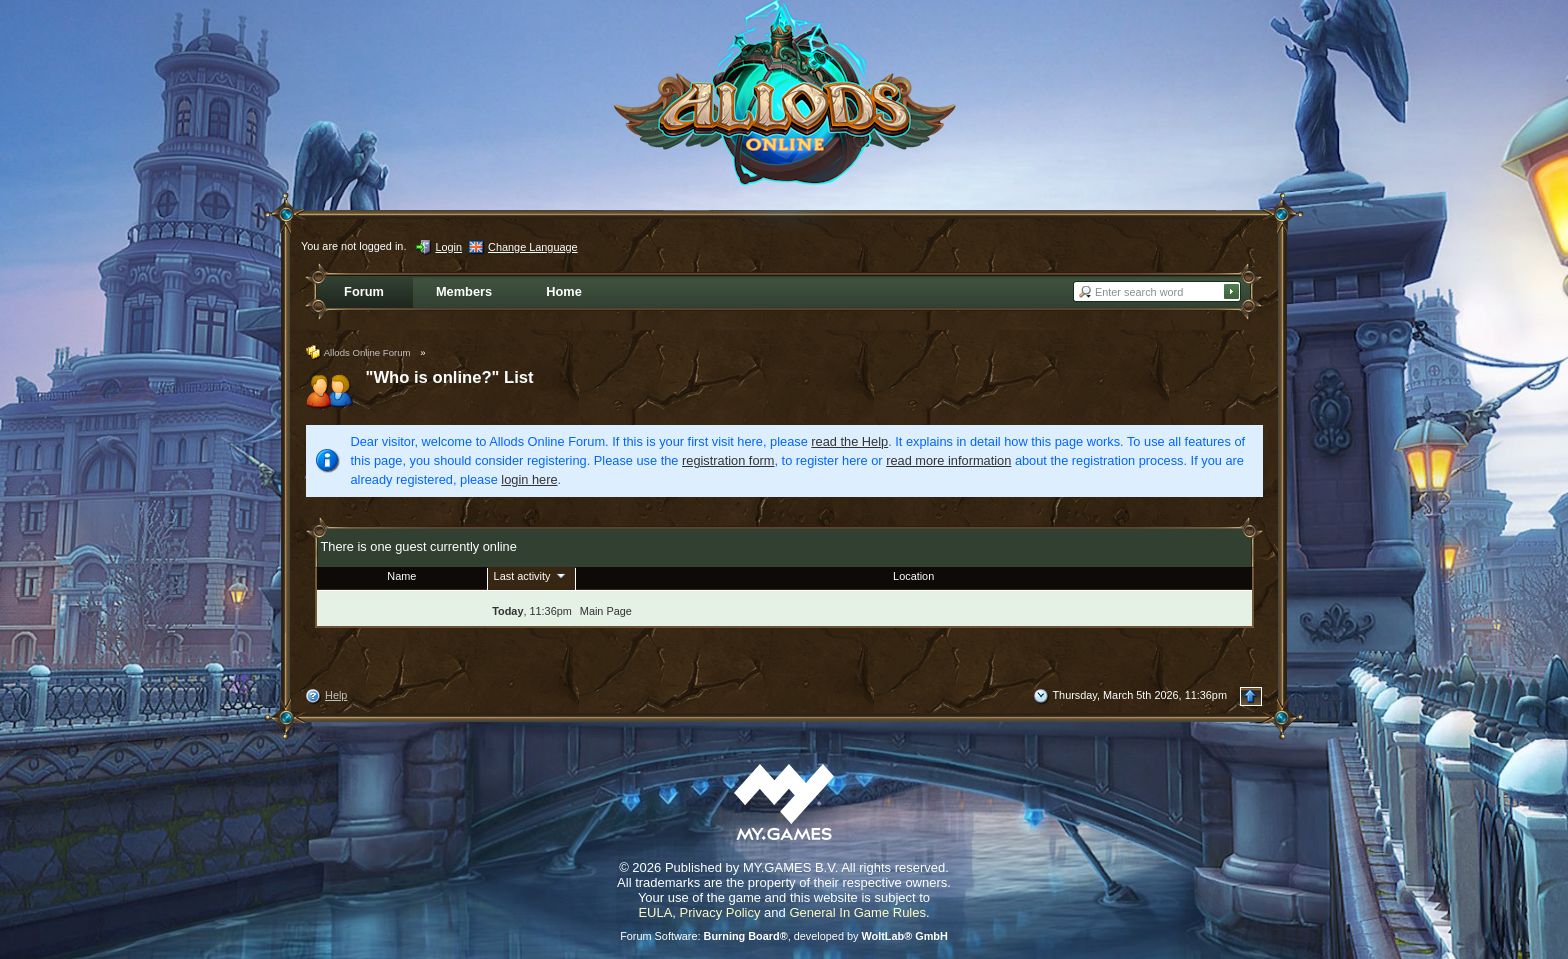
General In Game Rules (857, 912)
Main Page (606, 611)
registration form (728, 460)
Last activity (532, 575)
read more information (948, 460)
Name (401, 576)
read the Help (849, 441)
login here (529, 479)
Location (913, 576)
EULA (655, 912)
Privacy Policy (720, 912)
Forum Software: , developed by (784, 936)
